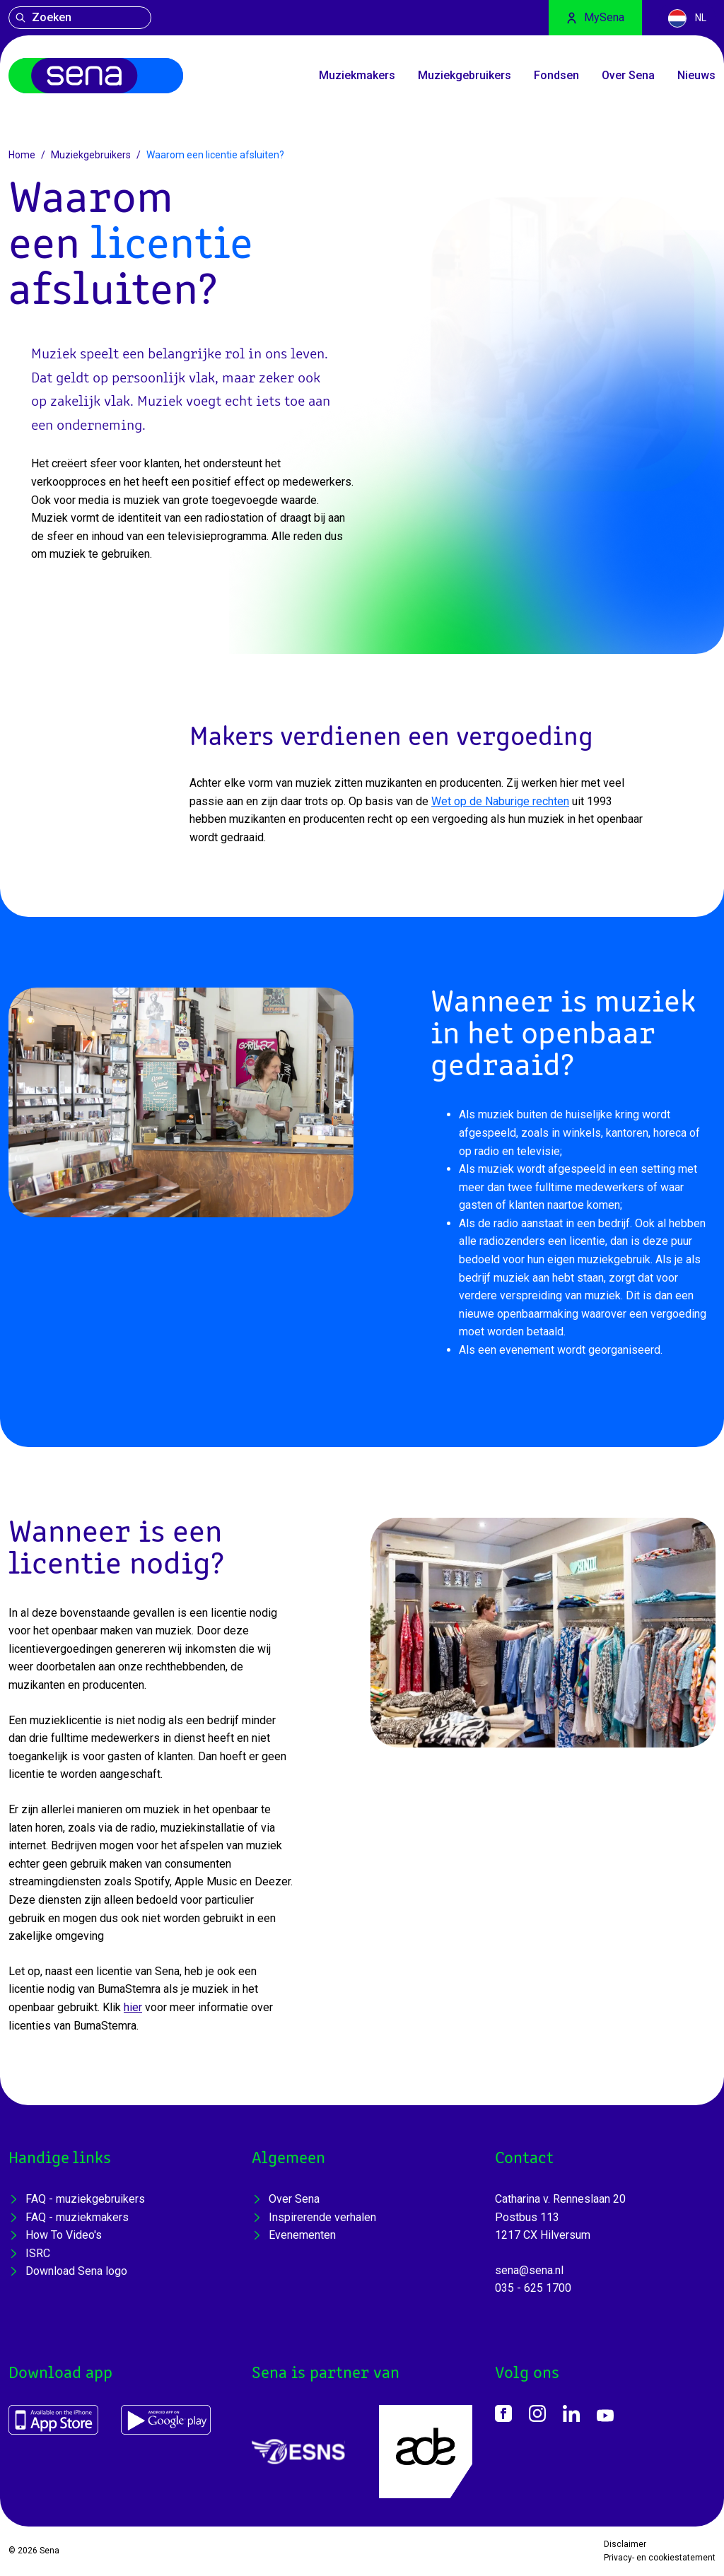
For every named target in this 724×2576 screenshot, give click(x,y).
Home (21, 154)
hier (133, 2007)
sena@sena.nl (529, 2270)
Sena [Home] (49, 2550)
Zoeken (43, 17)
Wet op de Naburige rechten (500, 801)
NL (687, 18)
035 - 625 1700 (533, 2288)
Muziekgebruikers (91, 154)
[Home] (95, 75)
